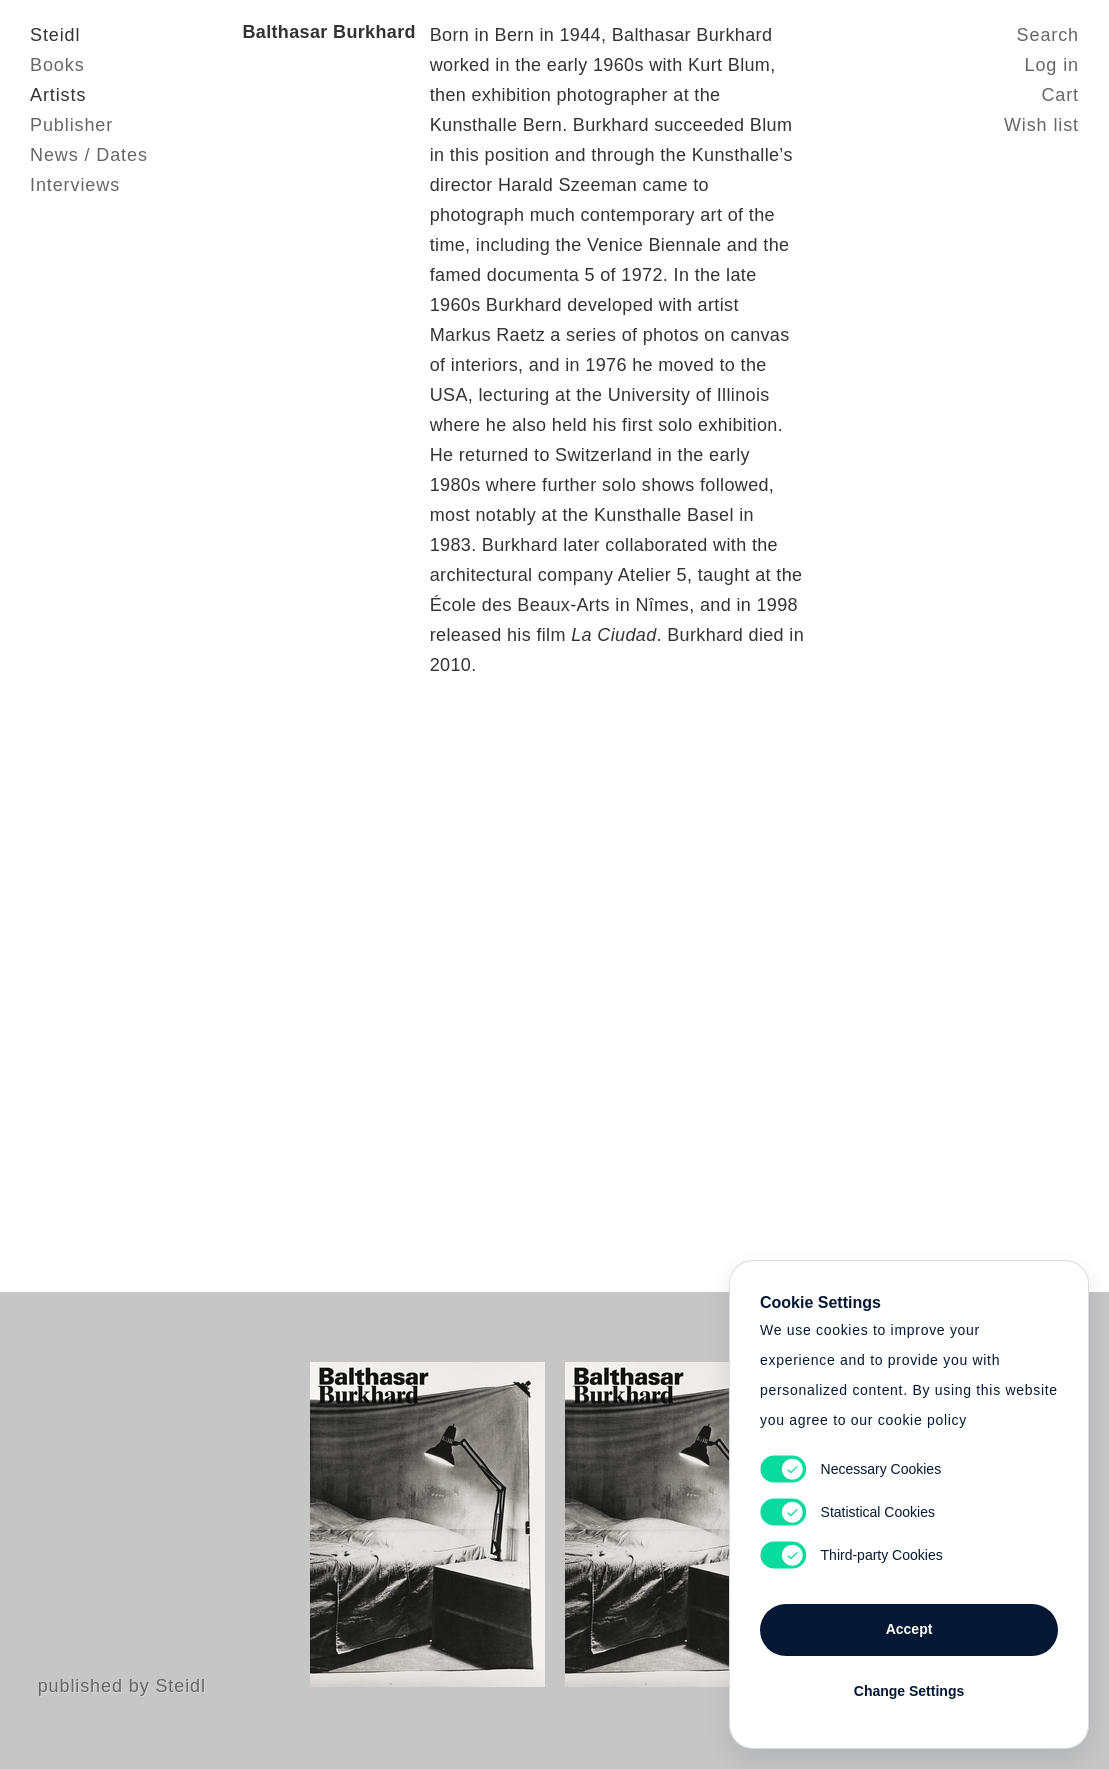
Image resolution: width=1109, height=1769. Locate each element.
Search (1048, 35)
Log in (1052, 65)
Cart (1060, 95)
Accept (909, 1629)
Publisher (71, 125)
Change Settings (909, 1691)
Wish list (1041, 125)
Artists (58, 95)
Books (57, 65)
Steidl (55, 35)
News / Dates (89, 155)
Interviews (75, 185)
